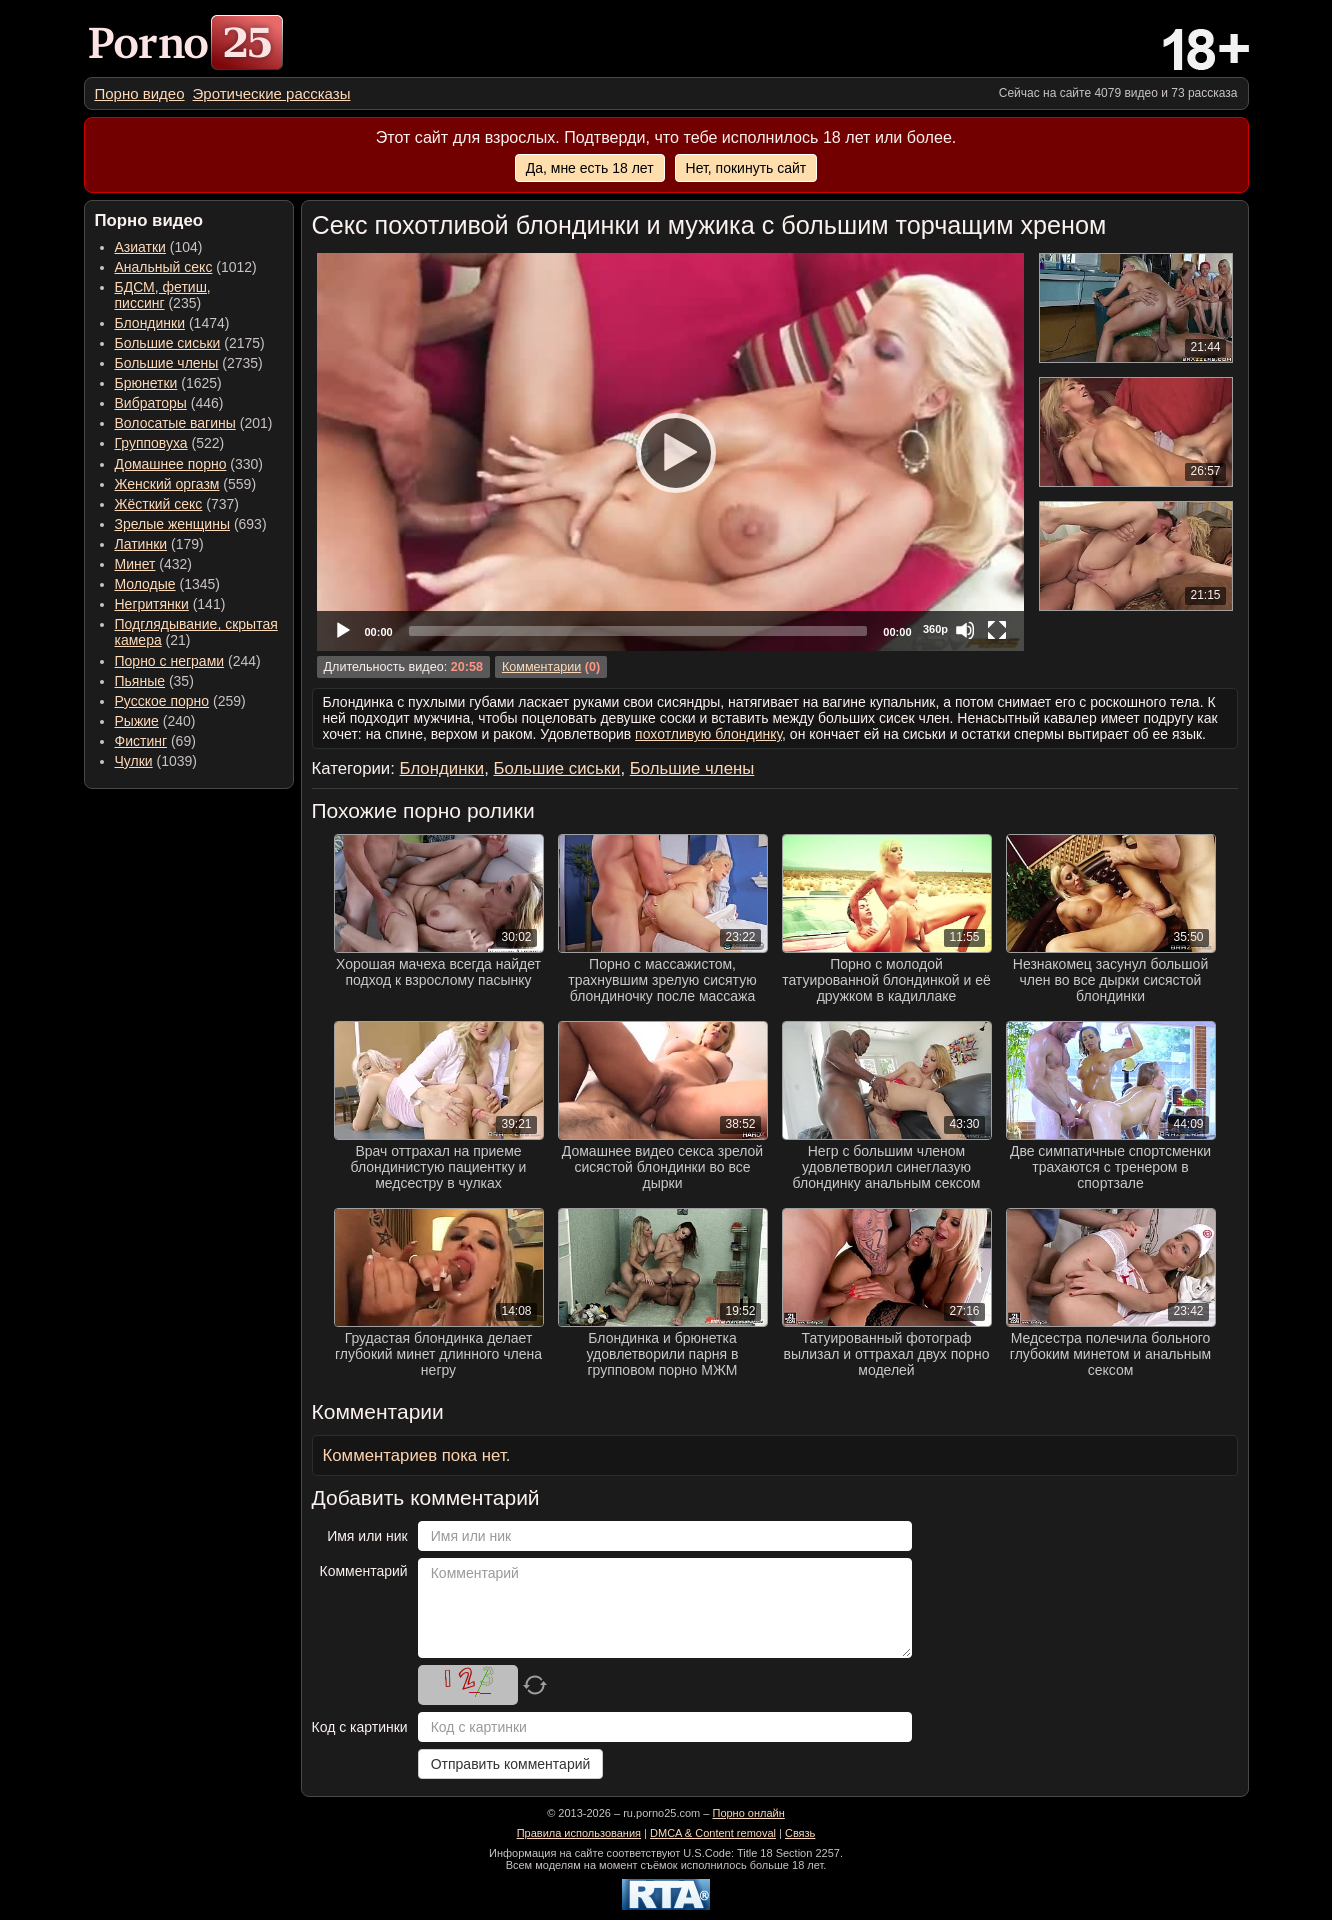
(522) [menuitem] (170, 443)
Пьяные (140, 681)
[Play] (670, 452)
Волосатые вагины (175, 423)
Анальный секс (164, 267)
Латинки (141, 544)
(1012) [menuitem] (186, 267)
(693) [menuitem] (191, 524)
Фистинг (141, 741)
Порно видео (140, 93)
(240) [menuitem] (155, 721)
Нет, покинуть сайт (746, 168)
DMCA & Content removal (713, 1833)
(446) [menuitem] (169, 403)
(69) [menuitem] (155, 741)
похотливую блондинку (708, 734)
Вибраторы (151, 403)
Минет (135, 564)
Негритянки (152, 604)
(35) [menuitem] (154, 681)
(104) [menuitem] (159, 247)
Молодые (145, 584)
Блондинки (150, 323)
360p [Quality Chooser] (935, 629)
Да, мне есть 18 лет (590, 168)
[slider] (638, 631)
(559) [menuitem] (186, 484)
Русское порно (162, 701)
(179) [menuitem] (159, 544)
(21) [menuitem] (196, 632)
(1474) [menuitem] (172, 323)
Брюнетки (146, 383)
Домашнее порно (171, 464)
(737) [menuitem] (177, 504)
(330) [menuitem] (189, 464)
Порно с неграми (170, 661)
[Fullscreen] (997, 630)
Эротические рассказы (272, 93)
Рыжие (137, 721)
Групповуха (151, 443)
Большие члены (167, 363)
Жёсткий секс (159, 504)
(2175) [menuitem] (190, 343)
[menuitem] (140, 93)
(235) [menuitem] (163, 295)
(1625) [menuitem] (168, 383)
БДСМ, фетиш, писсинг (163, 295)
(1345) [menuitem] (167, 584)
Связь (800, 1833)
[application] (670, 452)
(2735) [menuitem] (189, 363)
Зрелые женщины (173, 524)
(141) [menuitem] (170, 604)
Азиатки (140, 247)
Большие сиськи (168, 343)
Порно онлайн (748, 1813)
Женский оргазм (167, 484)
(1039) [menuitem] (156, 761)
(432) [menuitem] (154, 564)
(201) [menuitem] (194, 423)
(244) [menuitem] (188, 661)
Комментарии (541, 667)
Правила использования (579, 1833)
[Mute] (965, 630)
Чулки (134, 761)
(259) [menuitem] (180, 701)
